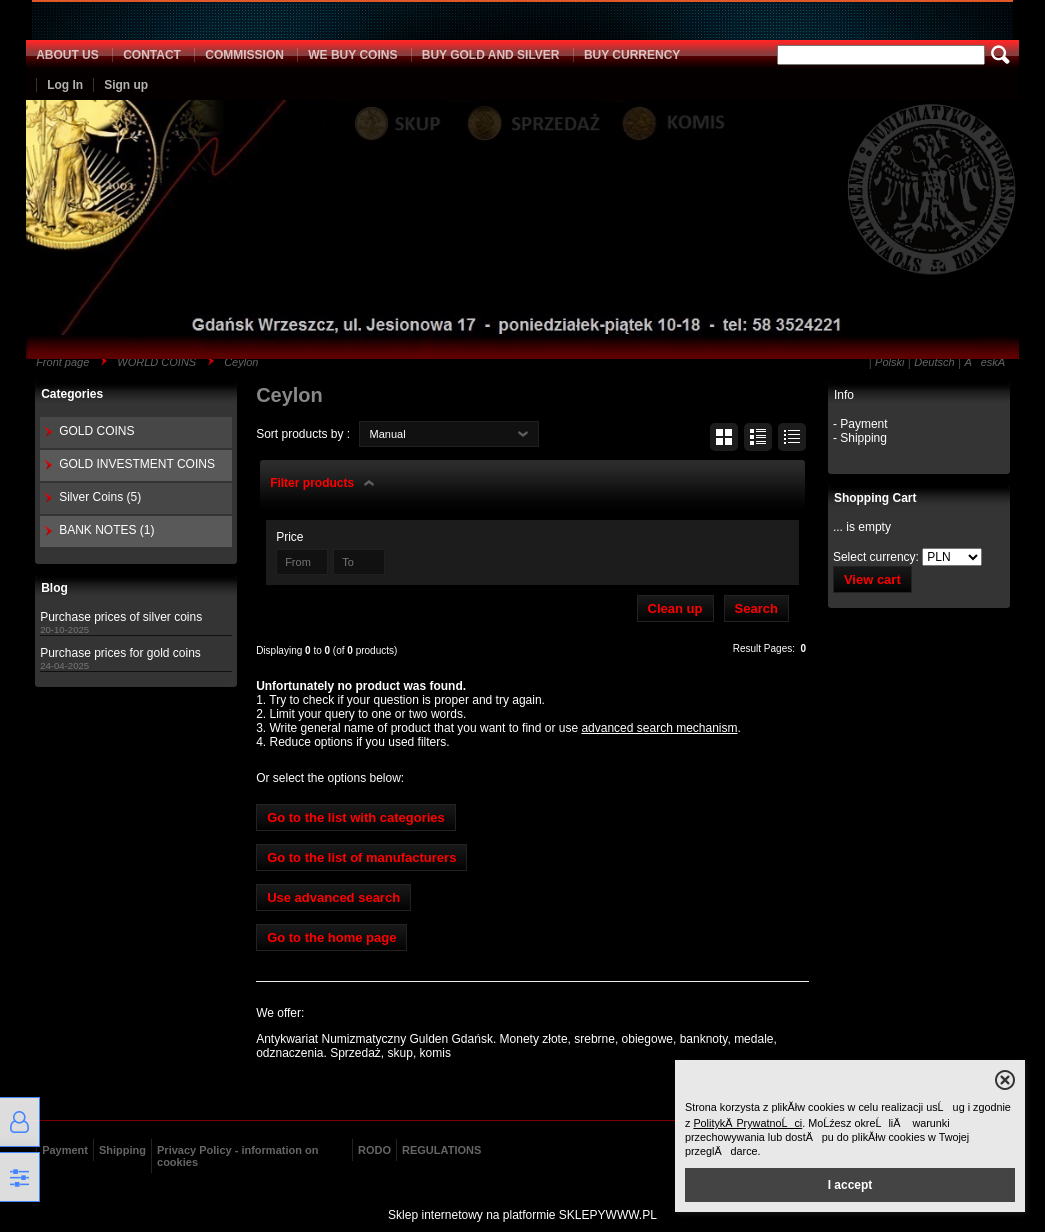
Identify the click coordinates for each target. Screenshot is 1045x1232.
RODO (374, 1150)
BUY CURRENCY (632, 55)
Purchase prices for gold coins (120, 653)
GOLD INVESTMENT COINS (137, 464)
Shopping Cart (875, 498)
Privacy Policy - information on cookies (237, 1156)
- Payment (860, 424)
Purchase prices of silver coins (121, 617)
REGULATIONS (441, 1150)
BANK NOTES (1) (106, 530)
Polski (889, 362)
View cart (872, 579)
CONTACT (152, 55)
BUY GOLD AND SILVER (491, 55)
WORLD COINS (156, 362)
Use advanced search (333, 897)
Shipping (122, 1150)
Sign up (126, 85)
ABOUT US (67, 55)
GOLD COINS (96, 431)
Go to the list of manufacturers (361, 857)
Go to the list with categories (356, 817)
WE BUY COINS (352, 55)
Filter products (312, 483)
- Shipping (860, 438)
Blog (54, 588)
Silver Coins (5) (100, 497)
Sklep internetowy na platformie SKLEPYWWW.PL (522, 1215)
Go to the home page (331, 937)
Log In (65, 85)
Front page (62, 362)
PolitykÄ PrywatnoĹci (747, 1123)
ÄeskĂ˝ (986, 362)
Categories (72, 394)
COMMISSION (244, 55)
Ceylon (241, 362)
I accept (850, 1185)
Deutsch (934, 362)
